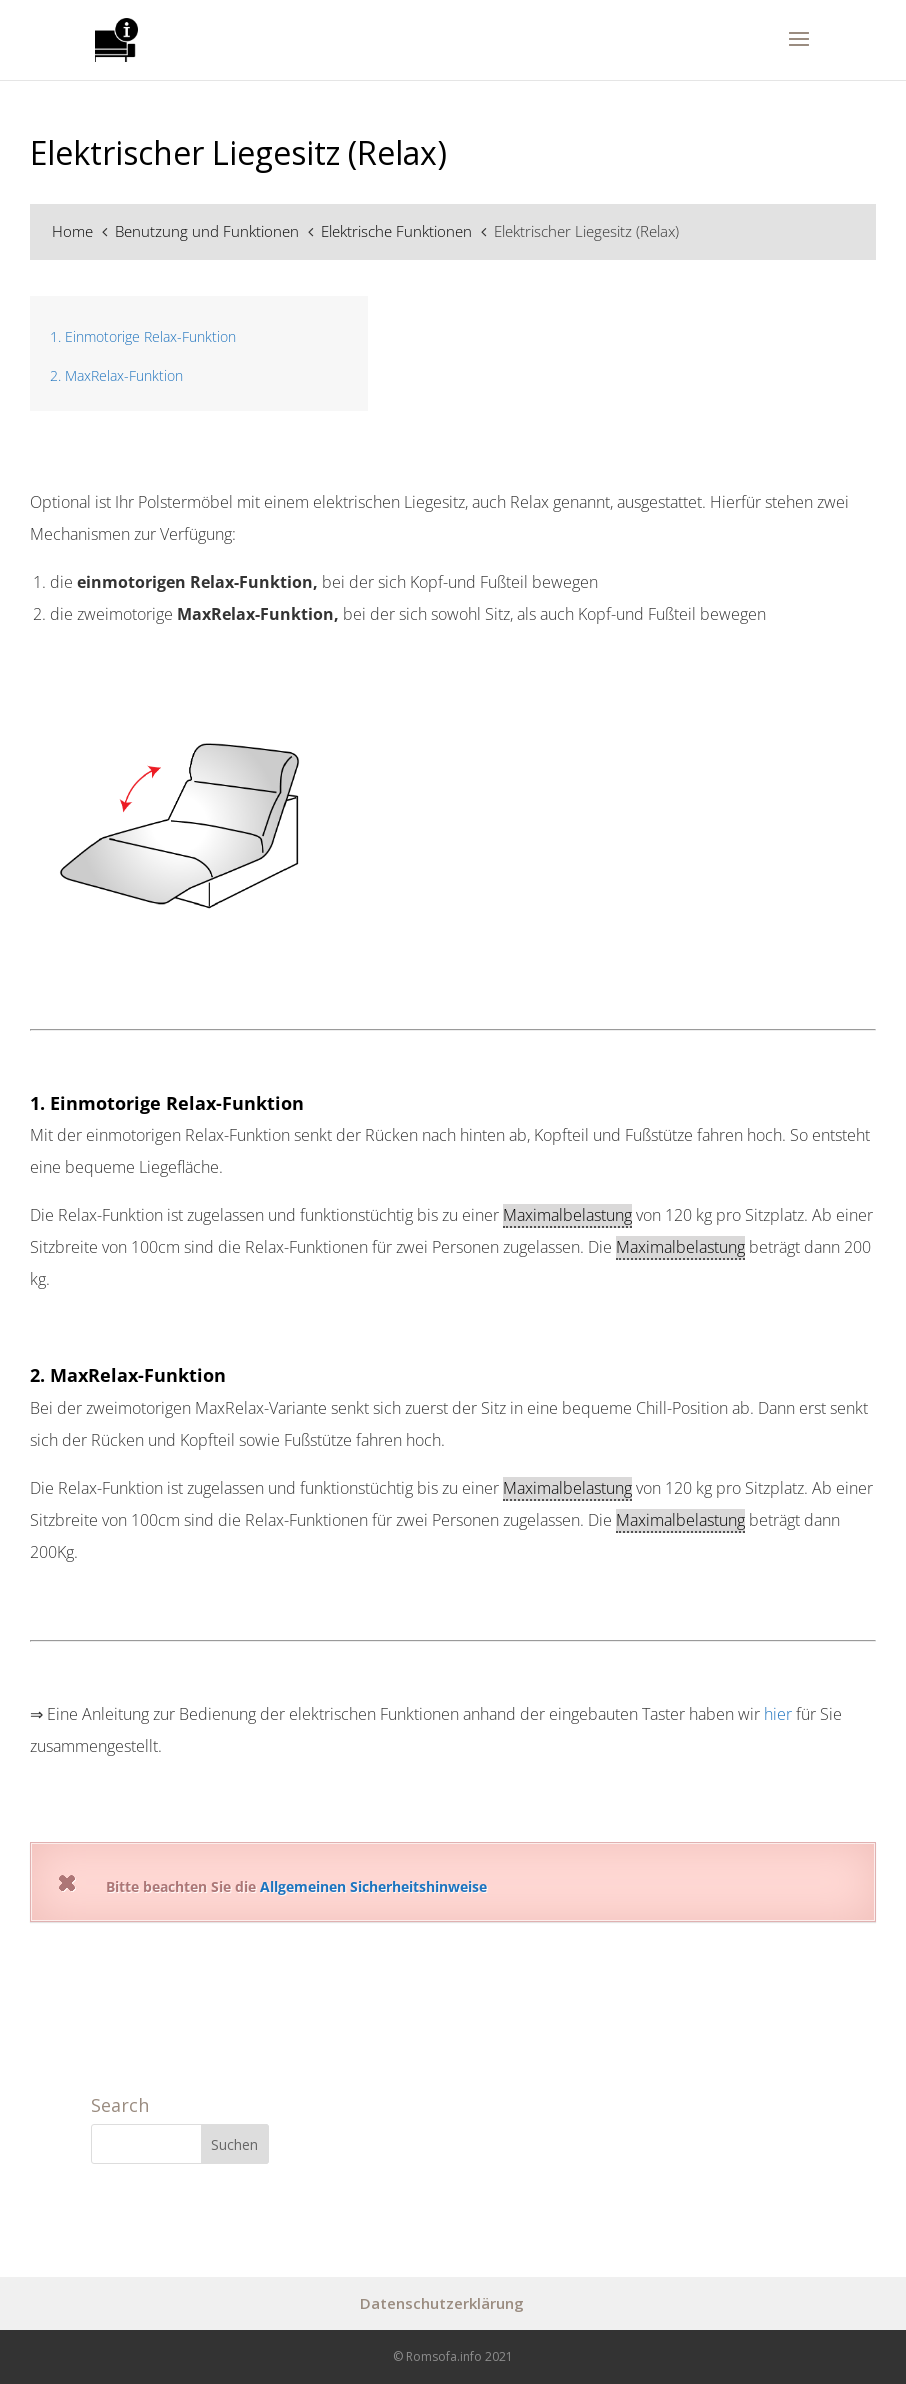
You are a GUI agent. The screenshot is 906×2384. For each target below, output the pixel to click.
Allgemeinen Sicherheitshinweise (373, 1886)
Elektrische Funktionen (398, 231)
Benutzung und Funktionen (209, 231)
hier (778, 1714)
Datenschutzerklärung (442, 2303)
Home (74, 231)
